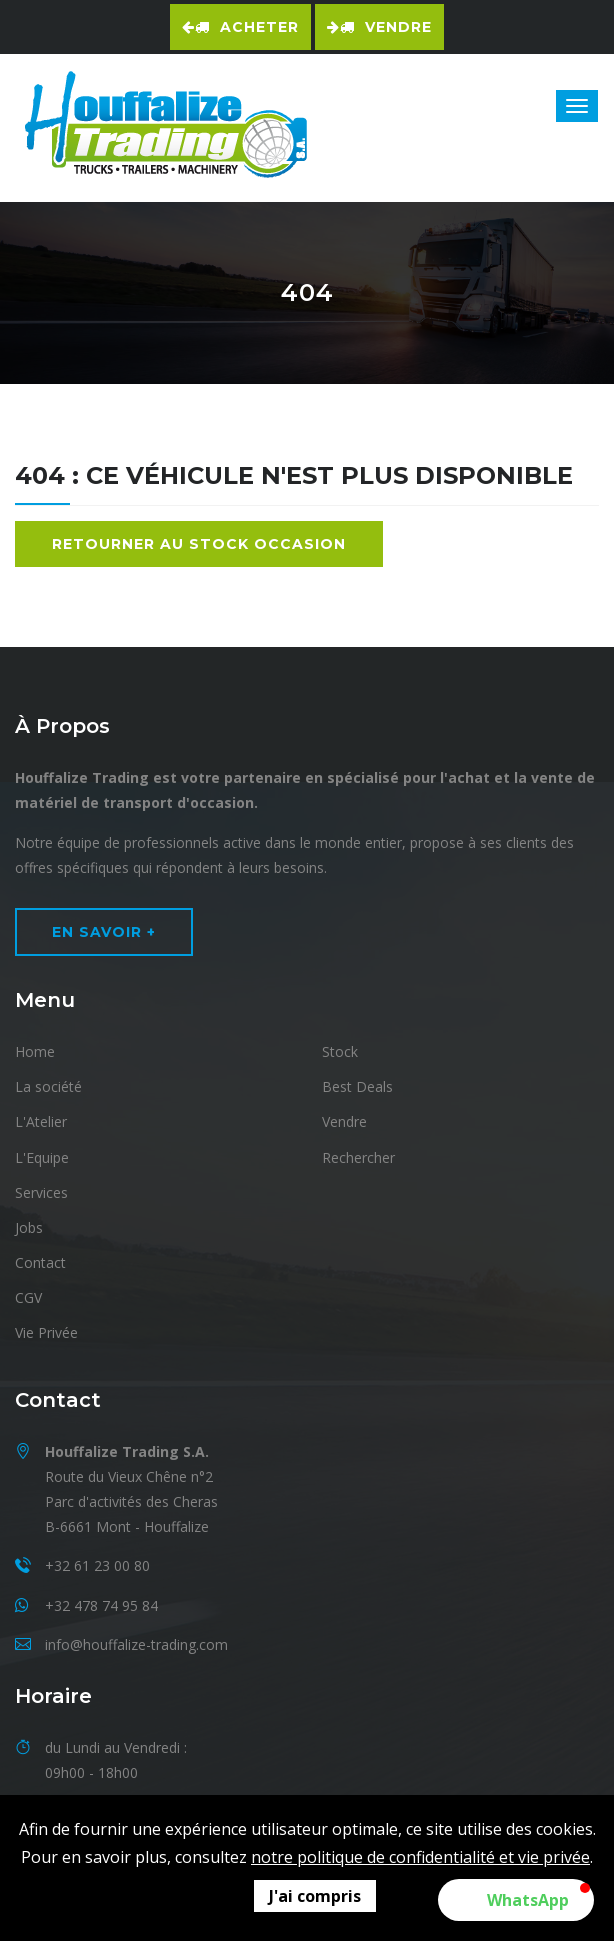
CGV (28, 1297)
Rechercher (358, 1157)
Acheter (240, 27)
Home (35, 1051)
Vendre (379, 27)
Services (41, 1192)
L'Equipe (42, 1157)
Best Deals (357, 1086)
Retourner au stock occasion (199, 544)
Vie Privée (46, 1332)
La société (48, 1086)
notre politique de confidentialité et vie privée (420, 1857)
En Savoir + (104, 932)
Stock (340, 1051)
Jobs (29, 1227)
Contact (40, 1262)
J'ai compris (315, 1896)
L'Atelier (41, 1121)
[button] (516, 1900)
